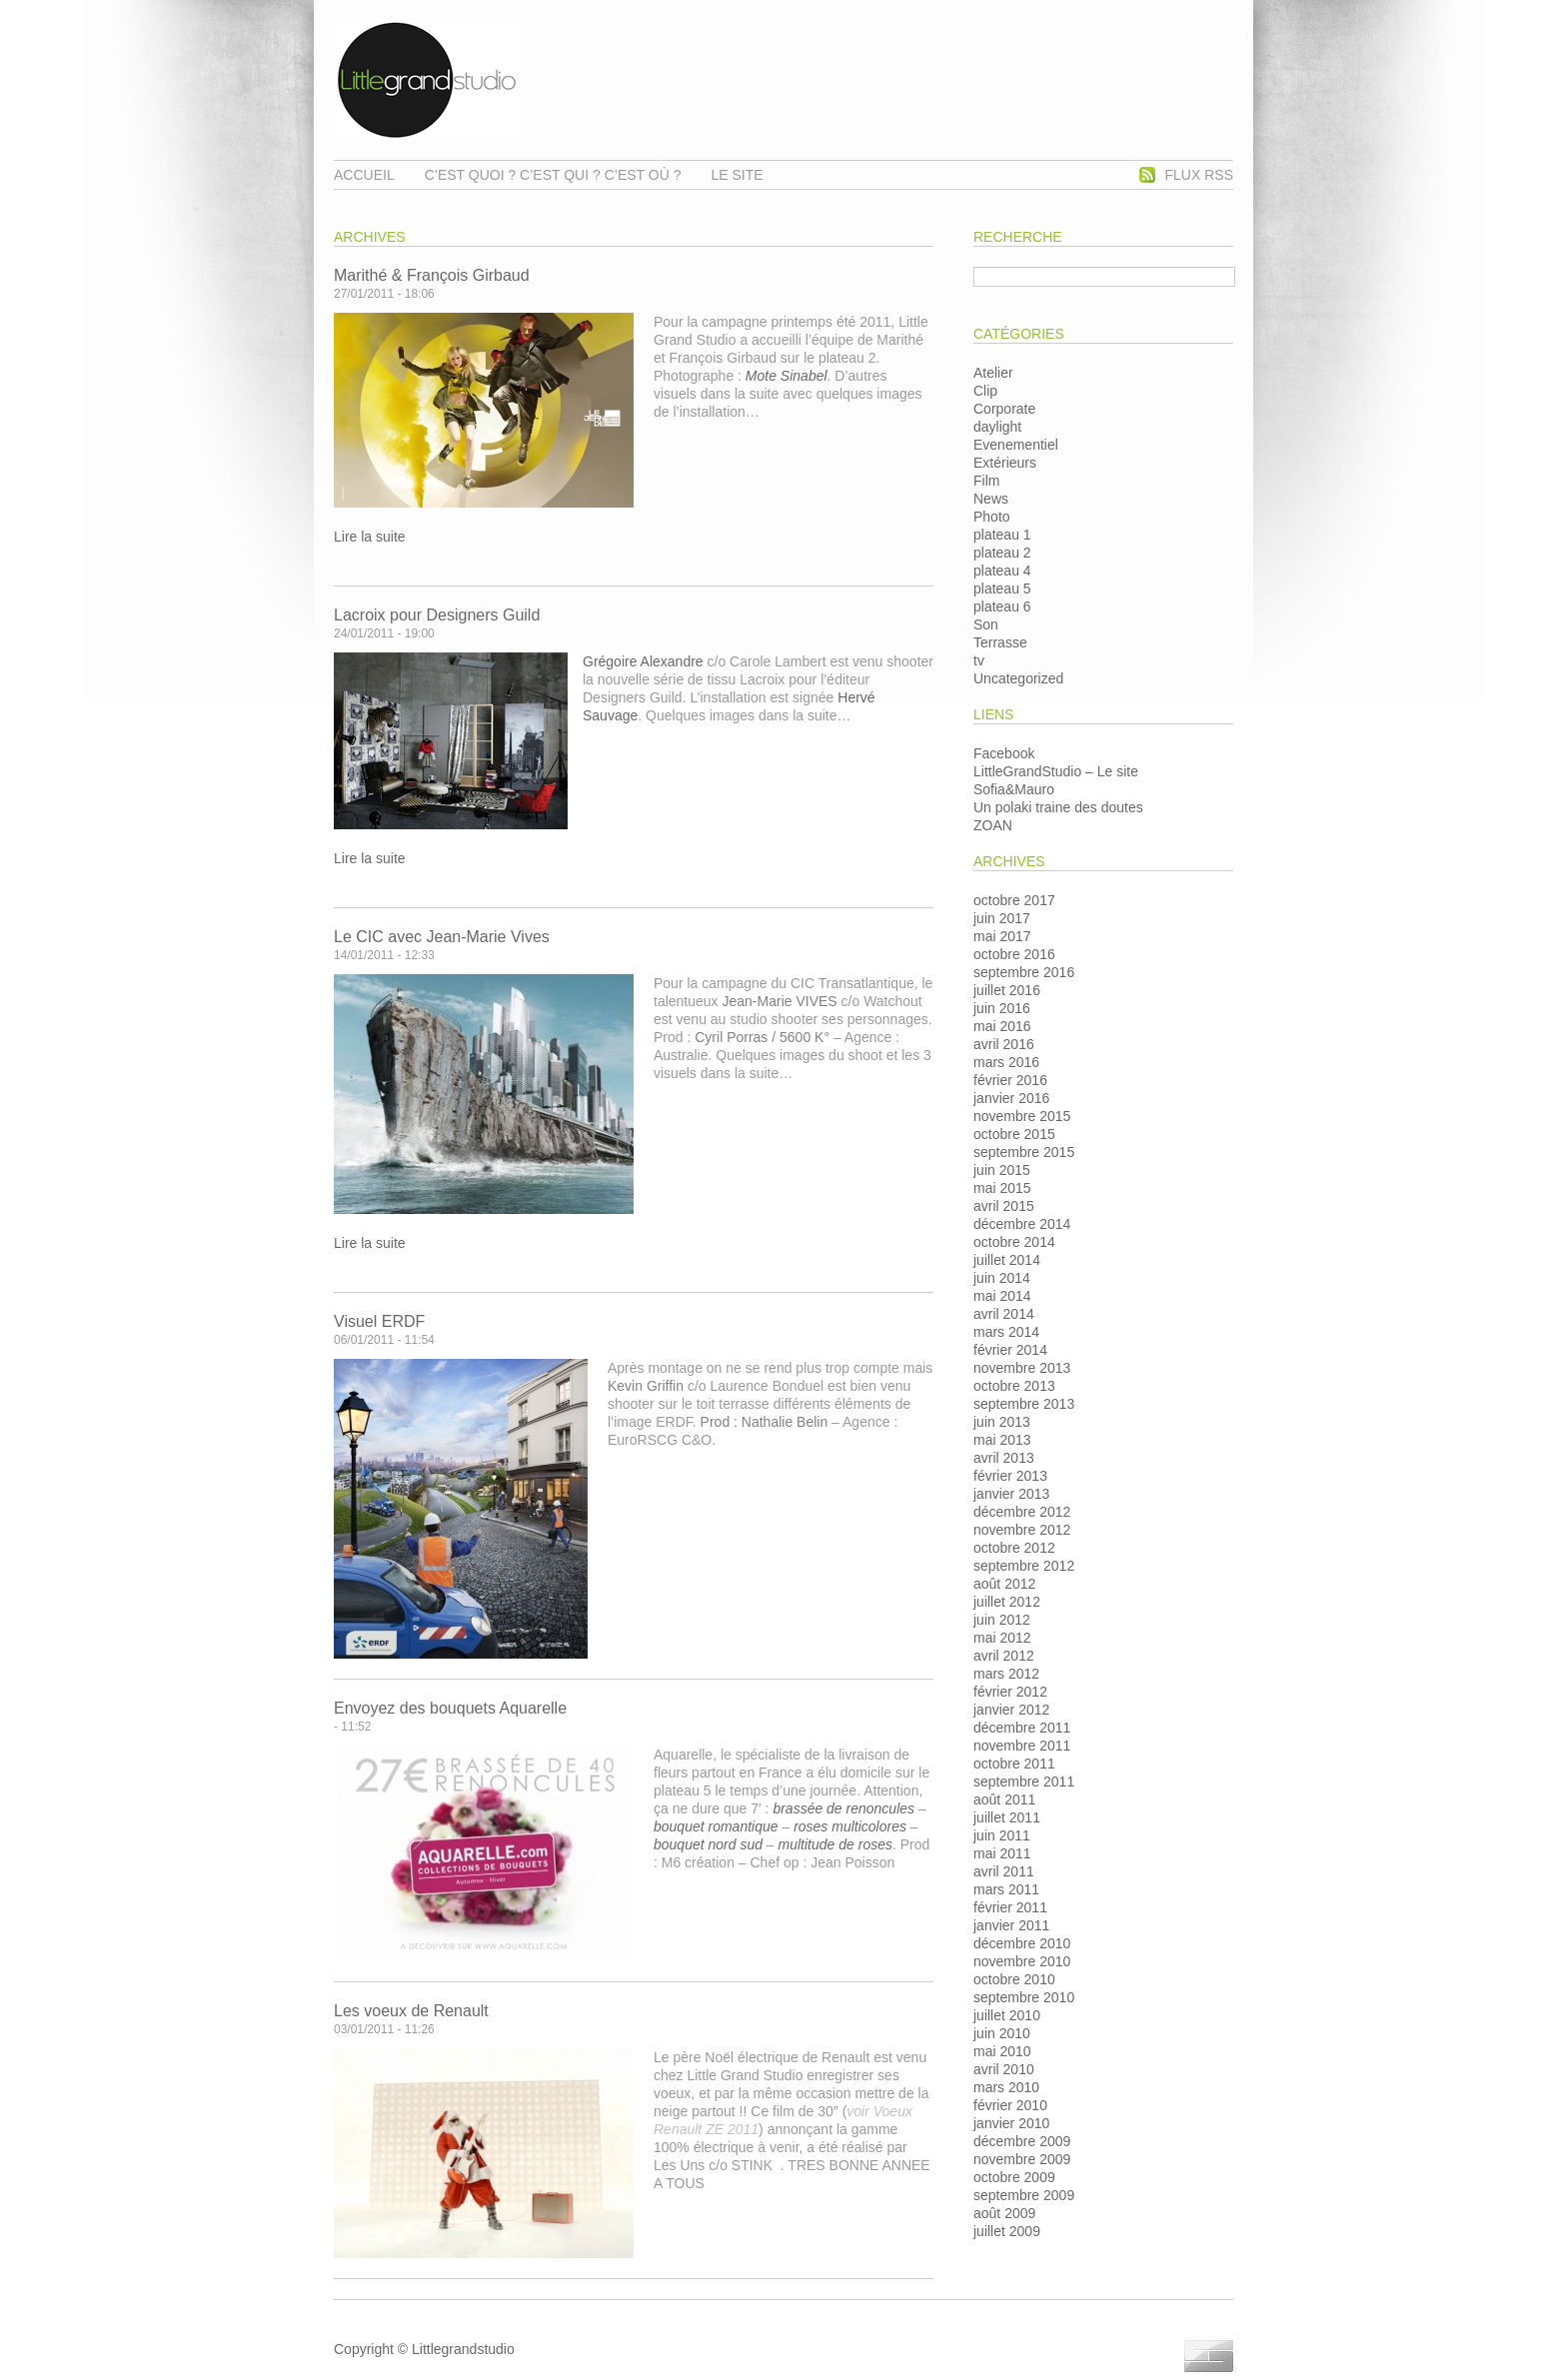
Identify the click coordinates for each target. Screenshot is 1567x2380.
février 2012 (1010, 1692)
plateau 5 (1002, 588)
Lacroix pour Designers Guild (437, 614)
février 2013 (1010, 1476)
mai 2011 (1002, 1853)
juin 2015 (1001, 1170)
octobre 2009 (1014, 2177)
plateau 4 (1002, 571)
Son (985, 624)
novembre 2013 (1021, 1368)
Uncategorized (1018, 678)
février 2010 (1010, 2105)
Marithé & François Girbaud (432, 275)
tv (978, 660)
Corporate (1004, 409)
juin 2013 (1001, 1422)
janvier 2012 (1011, 1710)
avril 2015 (1003, 1206)
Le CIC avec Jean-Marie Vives (442, 936)
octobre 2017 (1014, 900)
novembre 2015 (1021, 1116)
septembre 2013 (1023, 1404)
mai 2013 (1002, 1440)
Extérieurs (1004, 463)
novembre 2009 (1021, 2159)
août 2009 (1004, 2213)
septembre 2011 (1023, 1781)
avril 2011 (1003, 1871)
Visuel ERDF (379, 1321)
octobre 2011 (1014, 1764)
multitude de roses (835, 1844)
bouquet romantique (716, 1826)
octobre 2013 (1014, 1386)
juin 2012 (1001, 1620)
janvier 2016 (1011, 1098)
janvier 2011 (1011, 1925)
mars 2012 (1006, 1674)
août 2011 (1004, 1799)
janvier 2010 (1011, 2123)
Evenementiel (1015, 445)
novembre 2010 (1021, 1961)
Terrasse (1000, 642)
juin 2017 (1001, 918)
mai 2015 (1002, 1188)
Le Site (737, 175)
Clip (985, 391)
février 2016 (1010, 1080)
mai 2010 (1002, 2051)
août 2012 (1004, 1584)
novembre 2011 (1021, 1746)
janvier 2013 (1011, 1494)
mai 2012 (1002, 1638)
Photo (991, 517)
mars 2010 (1006, 2087)
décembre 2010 (1021, 1943)
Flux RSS (1199, 175)
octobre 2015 (1014, 1134)
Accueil (364, 175)
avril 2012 (1003, 1656)
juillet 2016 (1006, 990)
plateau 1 (1002, 535)
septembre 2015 (1023, 1152)
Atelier (993, 373)
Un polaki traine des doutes (1058, 807)
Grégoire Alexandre (643, 661)
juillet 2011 (1006, 1817)
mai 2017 (1002, 936)
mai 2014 (1002, 1296)
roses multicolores (849, 1826)
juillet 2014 (1006, 1260)
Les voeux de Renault (411, 2010)
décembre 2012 (1021, 1512)
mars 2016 (1006, 1062)
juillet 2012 (1006, 1602)
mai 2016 (1002, 1026)
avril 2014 (1003, 1314)
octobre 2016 (1014, 954)
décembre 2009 (1021, 2141)
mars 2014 (1006, 1332)
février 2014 (1010, 1350)
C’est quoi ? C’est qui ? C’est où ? (553, 175)
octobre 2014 (1014, 1242)
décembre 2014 (1021, 1224)
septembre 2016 (1023, 972)
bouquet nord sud (708, 1844)
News (990, 499)
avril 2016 (1003, 1044)
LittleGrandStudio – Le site (1055, 771)
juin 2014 (1001, 1278)
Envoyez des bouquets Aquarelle (450, 1708)
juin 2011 (1001, 1835)
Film (986, 481)
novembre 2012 (1021, 1530)
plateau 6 (1002, 606)
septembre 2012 (1023, 1566)
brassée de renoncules (843, 1808)
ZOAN (992, 825)
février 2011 (1010, 1907)
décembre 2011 (1021, 1728)
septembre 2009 (1023, 2195)
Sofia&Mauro (1013, 789)
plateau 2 (1002, 553)
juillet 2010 (1006, 2015)
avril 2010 (1003, 2069)
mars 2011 (1006, 1889)
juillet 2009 (1006, 2231)
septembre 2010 (1023, 1997)
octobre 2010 (1014, 1979)
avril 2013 (1003, 1458)
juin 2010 (1001, 2033)
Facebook (1003, 753)
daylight (997, 427)
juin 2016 (1001, 1008)
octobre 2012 (1014, 1548)
